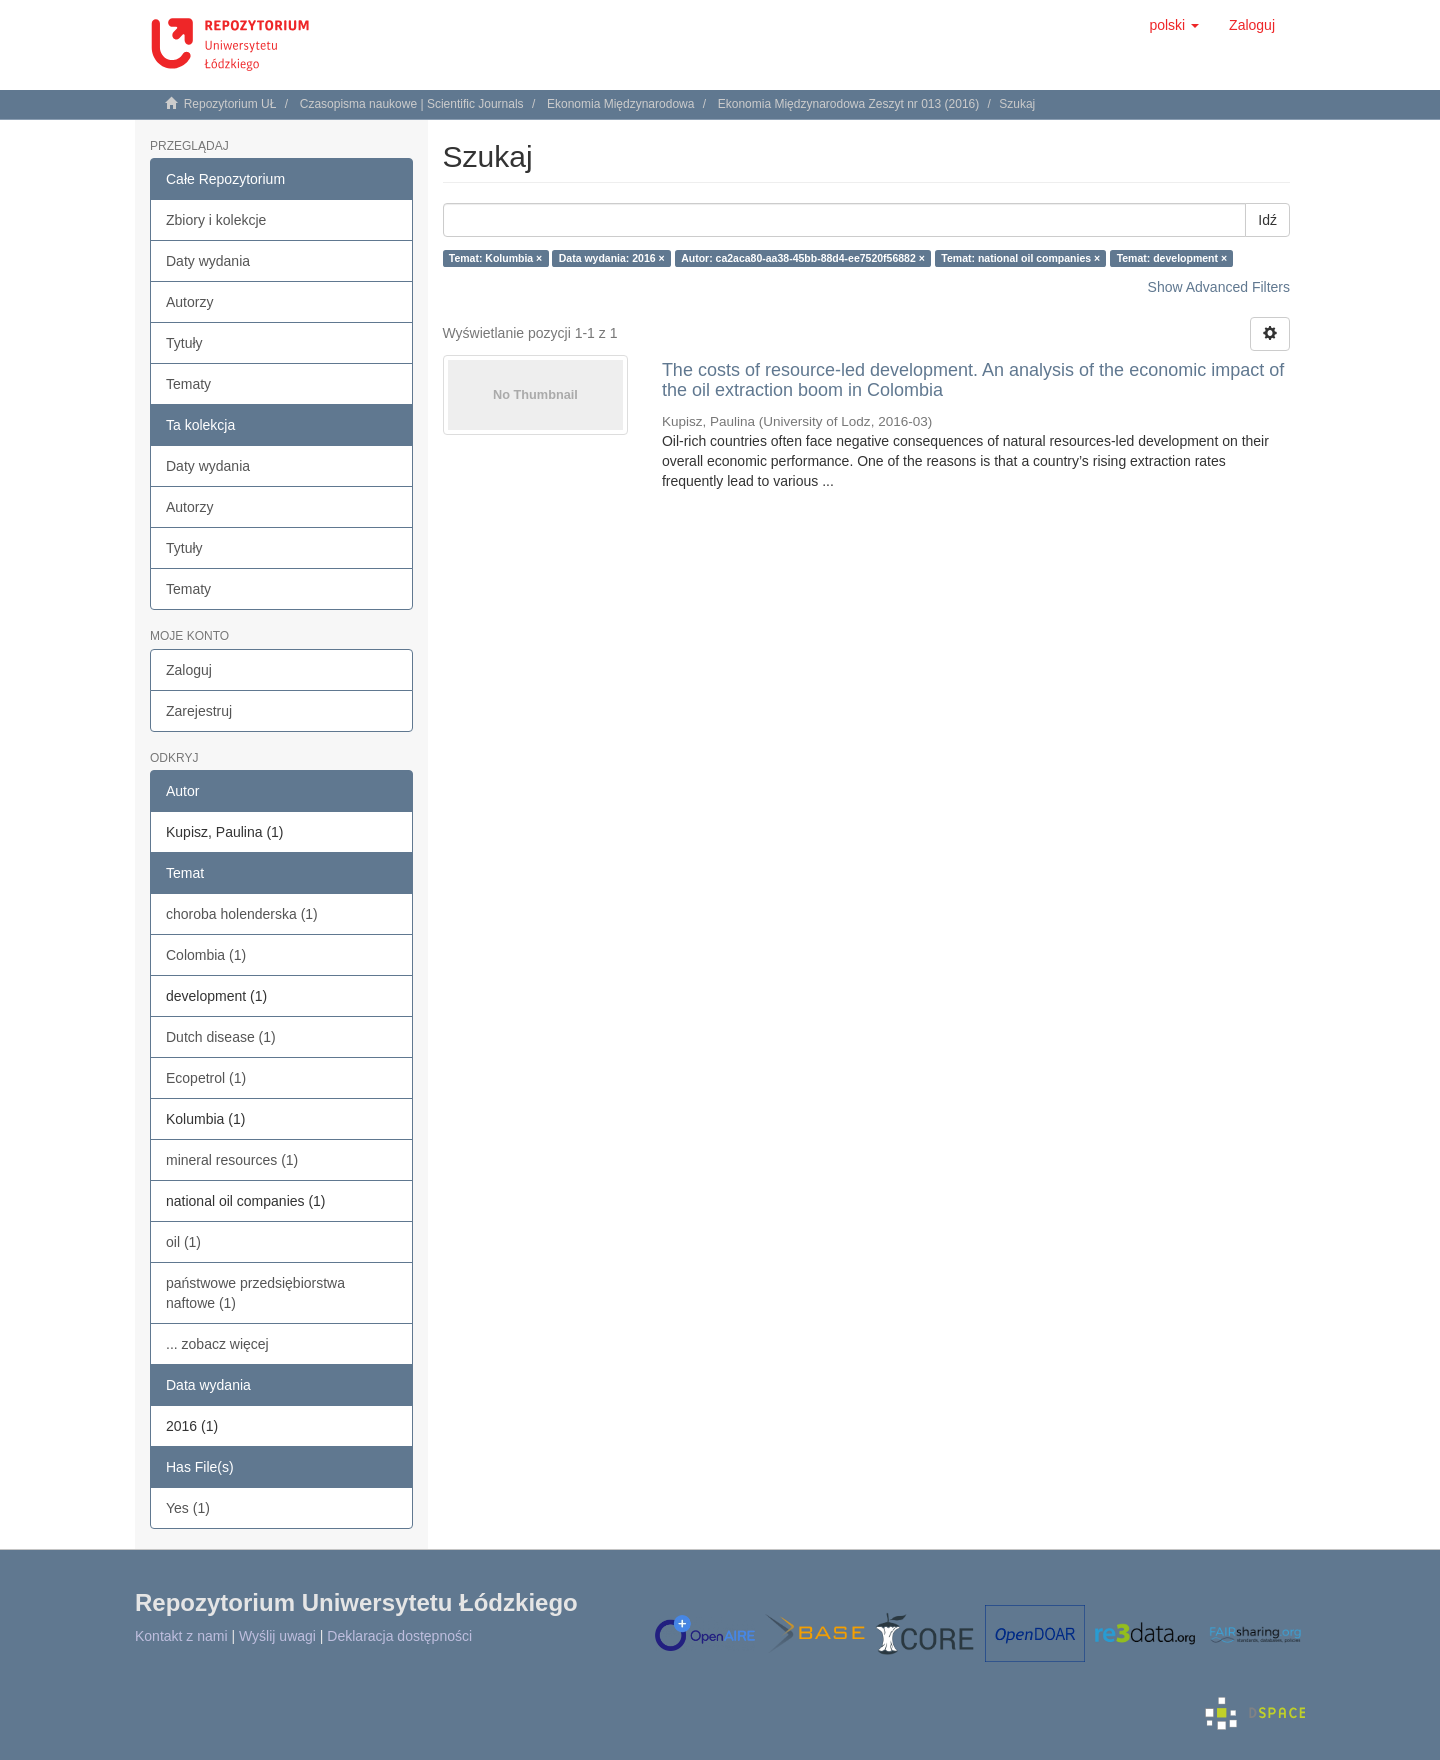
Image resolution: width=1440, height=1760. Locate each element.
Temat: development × (1172, 258)
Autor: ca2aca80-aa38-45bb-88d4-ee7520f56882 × (803, 258)
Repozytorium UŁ (230, 104)
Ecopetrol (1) (206, 1078)
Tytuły (184, 343)
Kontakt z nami (181, 1636)
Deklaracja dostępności (399, 1636)
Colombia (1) (206, 955)
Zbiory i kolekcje (216, 220)
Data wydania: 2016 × (612, 258)
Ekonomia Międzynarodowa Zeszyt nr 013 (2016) (848, 104)
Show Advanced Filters (1219, 287)
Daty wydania (208, 261)
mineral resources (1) (232, 1160)
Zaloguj (189, 670)
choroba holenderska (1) (242, 914)
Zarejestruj (199, 711)
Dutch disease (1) (221, 1037)
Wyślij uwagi (277, 1636)
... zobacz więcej (217, 1344)
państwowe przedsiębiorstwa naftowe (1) (255, 1293)
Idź (1267, 220)
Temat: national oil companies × (1020, 258)
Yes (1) (188, 1508)
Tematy (188, 384)
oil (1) (183, 1242)
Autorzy (189, 302)
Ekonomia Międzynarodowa (620, 104)
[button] (1174, 25)
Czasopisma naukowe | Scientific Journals (412, 104)
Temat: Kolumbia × (495, 258)
